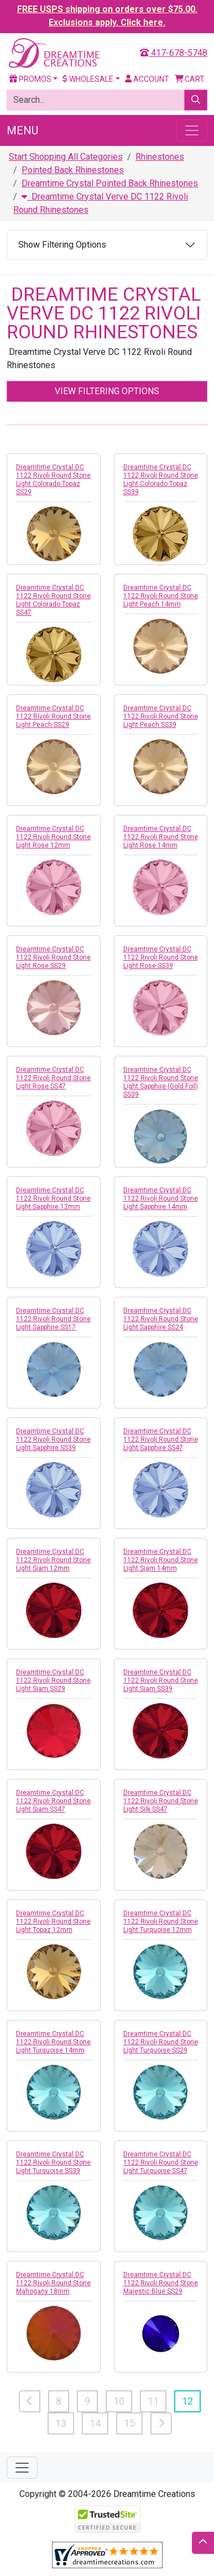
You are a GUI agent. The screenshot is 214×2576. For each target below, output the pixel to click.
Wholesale (87, 79)
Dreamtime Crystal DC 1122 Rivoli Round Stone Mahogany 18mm (53, 2283)
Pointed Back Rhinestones (73, 170)
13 (60, 2423)
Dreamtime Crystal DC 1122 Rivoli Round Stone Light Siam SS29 (53, 1680)
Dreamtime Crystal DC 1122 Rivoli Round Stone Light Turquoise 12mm (160, 1921)
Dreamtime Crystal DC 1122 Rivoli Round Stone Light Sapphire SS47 (160, 1439)
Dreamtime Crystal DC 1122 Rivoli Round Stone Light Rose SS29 (53, 957)
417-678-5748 (173, 53)
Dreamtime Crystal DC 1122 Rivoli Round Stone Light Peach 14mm (160, 596)
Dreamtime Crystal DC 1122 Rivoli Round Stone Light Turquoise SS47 (160, 2162)
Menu (22, 130)
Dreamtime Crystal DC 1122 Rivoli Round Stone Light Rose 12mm (53, 837)
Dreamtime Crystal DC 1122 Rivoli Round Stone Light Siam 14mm (160, 1560)
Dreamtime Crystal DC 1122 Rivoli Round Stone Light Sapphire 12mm (53, 1198)
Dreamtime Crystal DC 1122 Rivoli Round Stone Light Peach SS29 (53, 716)
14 (95, 2423)
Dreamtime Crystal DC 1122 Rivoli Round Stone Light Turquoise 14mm (53, 2042)
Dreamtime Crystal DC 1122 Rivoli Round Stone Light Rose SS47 (53, 1078)
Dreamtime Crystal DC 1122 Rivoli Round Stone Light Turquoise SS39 (53, 2162)
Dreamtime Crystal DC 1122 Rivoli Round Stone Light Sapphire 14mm (160, 1198)
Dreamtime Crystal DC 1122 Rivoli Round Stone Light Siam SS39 (160, 1680)
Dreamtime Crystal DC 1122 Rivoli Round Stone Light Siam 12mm (53, 1560)
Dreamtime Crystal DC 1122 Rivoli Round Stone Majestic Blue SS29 (160, 2283)
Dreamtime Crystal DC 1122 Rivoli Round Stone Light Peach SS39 (160, 716)
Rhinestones (159, 156)
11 (153, 2401)
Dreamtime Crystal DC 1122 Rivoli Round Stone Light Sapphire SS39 (53, 1439)
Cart (190, 79)
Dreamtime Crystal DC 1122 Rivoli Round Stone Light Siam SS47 (53, 1801)
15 (129, 2423)
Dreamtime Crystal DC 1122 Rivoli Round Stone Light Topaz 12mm (53, 1921)
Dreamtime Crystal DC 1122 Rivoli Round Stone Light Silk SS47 (160, 1801)
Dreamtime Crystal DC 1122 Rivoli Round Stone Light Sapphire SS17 (53, 1319)
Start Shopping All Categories (66, 156)
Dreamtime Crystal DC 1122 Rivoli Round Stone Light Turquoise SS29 (160, 2042)
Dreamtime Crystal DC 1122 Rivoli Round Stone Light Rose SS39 (160, 957)
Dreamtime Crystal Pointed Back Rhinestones (110, 183)
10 (118, 2401)
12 (187, 2401)
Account (147, 79)
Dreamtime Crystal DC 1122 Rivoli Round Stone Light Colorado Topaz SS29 (53, 479)
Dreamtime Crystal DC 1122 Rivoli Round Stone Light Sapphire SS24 (160, 1319)
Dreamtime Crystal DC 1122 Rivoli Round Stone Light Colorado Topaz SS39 (160, 479)
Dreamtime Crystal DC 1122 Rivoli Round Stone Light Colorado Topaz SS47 (53, 600)
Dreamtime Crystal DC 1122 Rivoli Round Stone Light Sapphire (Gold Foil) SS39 (160, 1082)
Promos (30, 79)
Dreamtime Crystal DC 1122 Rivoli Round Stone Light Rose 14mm (160, 837)
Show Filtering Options (62, 244)
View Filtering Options (107, 391)
